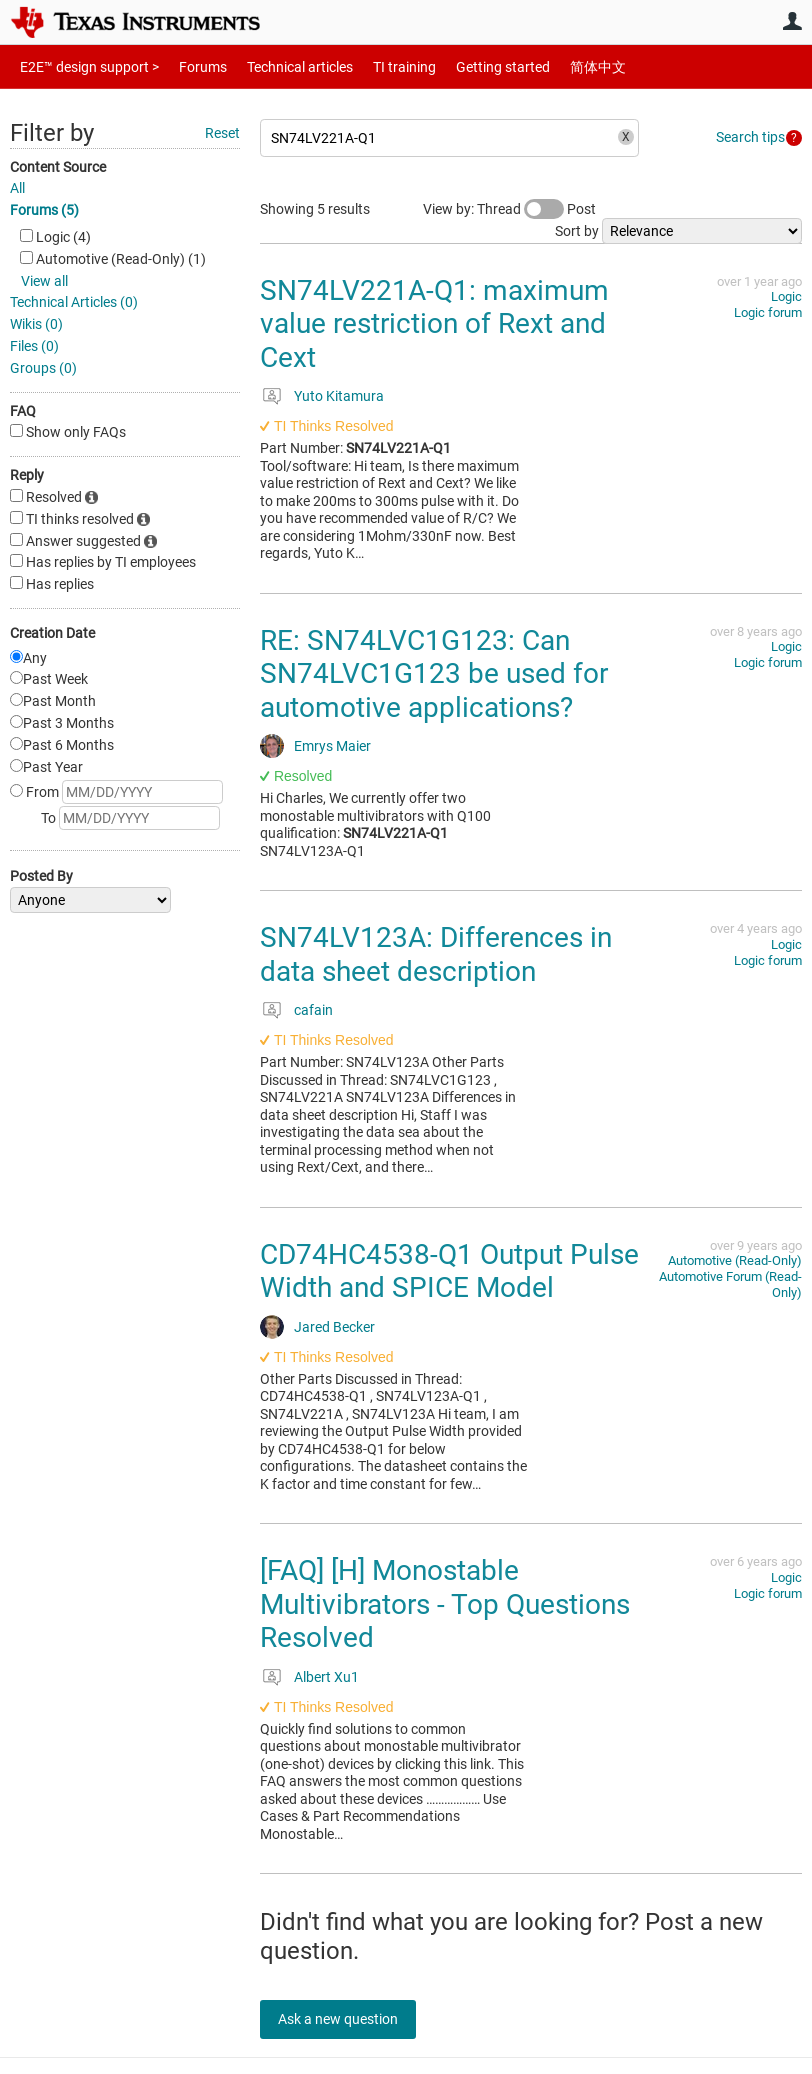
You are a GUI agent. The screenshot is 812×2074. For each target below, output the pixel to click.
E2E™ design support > (83, 66)
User (792, 21)
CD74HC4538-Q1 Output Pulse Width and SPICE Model (449, 1271)
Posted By (41, 876)
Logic (786, 296)
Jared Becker (334, 1327)
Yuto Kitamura (339, 396)
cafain (313, 1010)
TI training (377, 66)
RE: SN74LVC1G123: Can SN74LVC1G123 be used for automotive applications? (434, 674)
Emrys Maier (332, 746)
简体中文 (556, 66)
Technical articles (279, 66)
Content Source (58, 167)
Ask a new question (350, 2019)
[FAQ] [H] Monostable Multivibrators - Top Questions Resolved (445, 1604)
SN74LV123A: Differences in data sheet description (436, 954)
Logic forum (768, 312)
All (17, 188)
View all (44, 281)
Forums (187, 66)
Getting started (468, 66)
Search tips (750, 137)
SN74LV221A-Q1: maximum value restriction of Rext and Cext (434, 324)
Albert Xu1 (326, 1677)
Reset (222, 133)
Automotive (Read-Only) (735, 1260)
